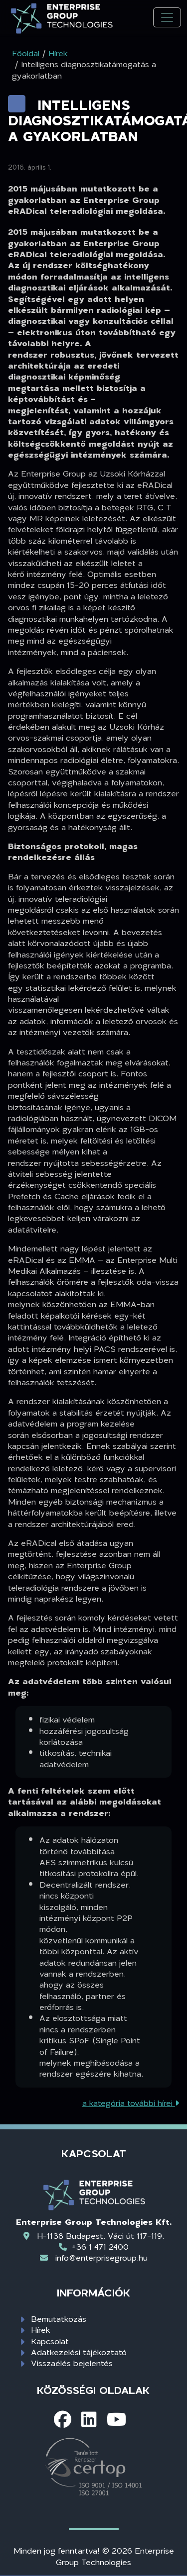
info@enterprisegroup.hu (101, 2257)
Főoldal (25, 53)
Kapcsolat (50, 2341)
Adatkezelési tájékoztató (79, 2352)
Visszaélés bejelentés (72, 2363)
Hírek (40, 2329)
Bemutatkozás (58, 2318)
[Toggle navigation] (167, 17)
